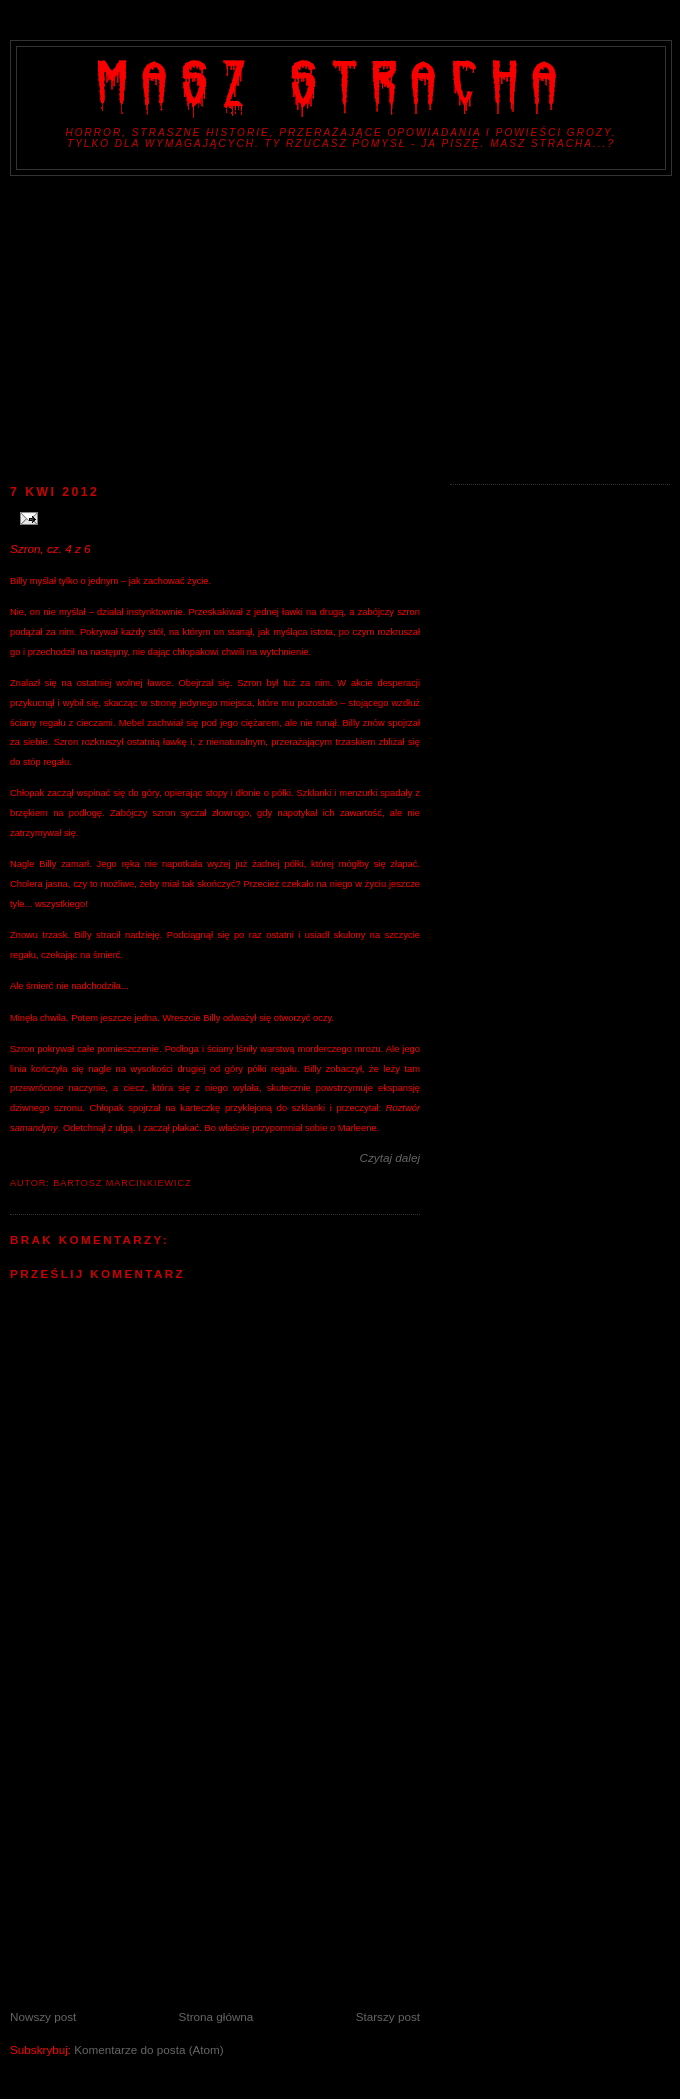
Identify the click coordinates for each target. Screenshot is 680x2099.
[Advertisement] (340, 326)
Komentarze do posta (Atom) (148, 2049)
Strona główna (216, 2016)
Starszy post (388, 2016)
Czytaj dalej (390, 1157)
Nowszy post (43, 2016)
